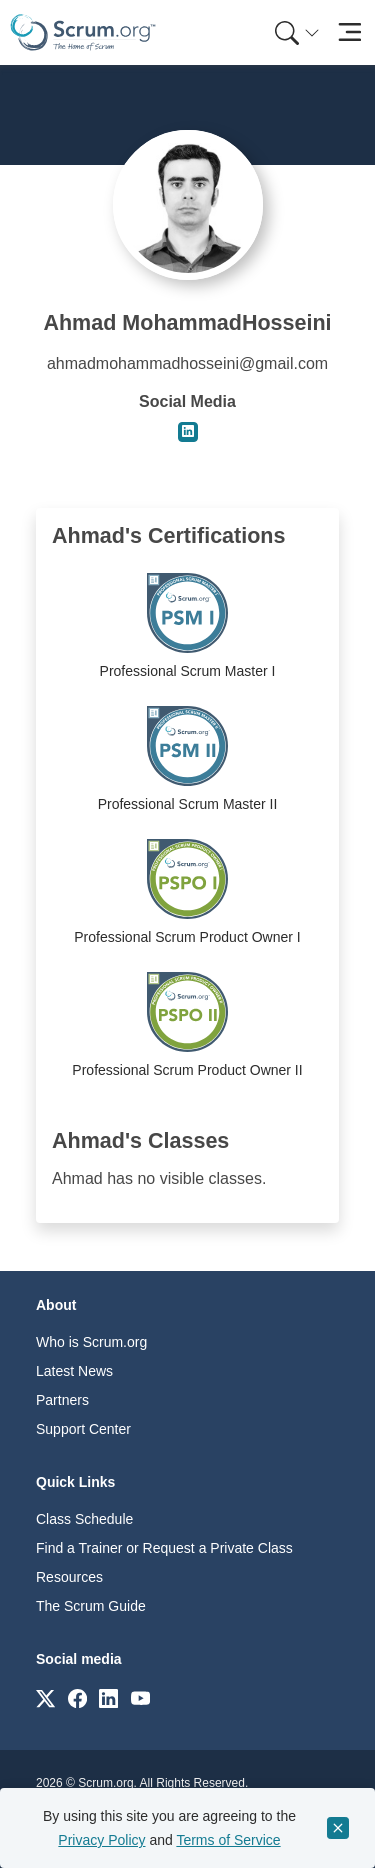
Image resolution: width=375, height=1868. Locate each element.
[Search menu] (297, 32)
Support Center (83, 1429)
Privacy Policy (101, 1840)
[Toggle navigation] (349, 32)
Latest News (74, 1371)
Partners (62, 1400)
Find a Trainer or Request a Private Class (164, 1548)
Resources (69, 1577)
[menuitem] (295, 32)
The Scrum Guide (91, 1606)
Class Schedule (84, 1519)
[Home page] (83, 32)
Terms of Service (228, 1840)
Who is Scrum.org (91, 1342)
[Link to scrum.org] (45, 1697)
